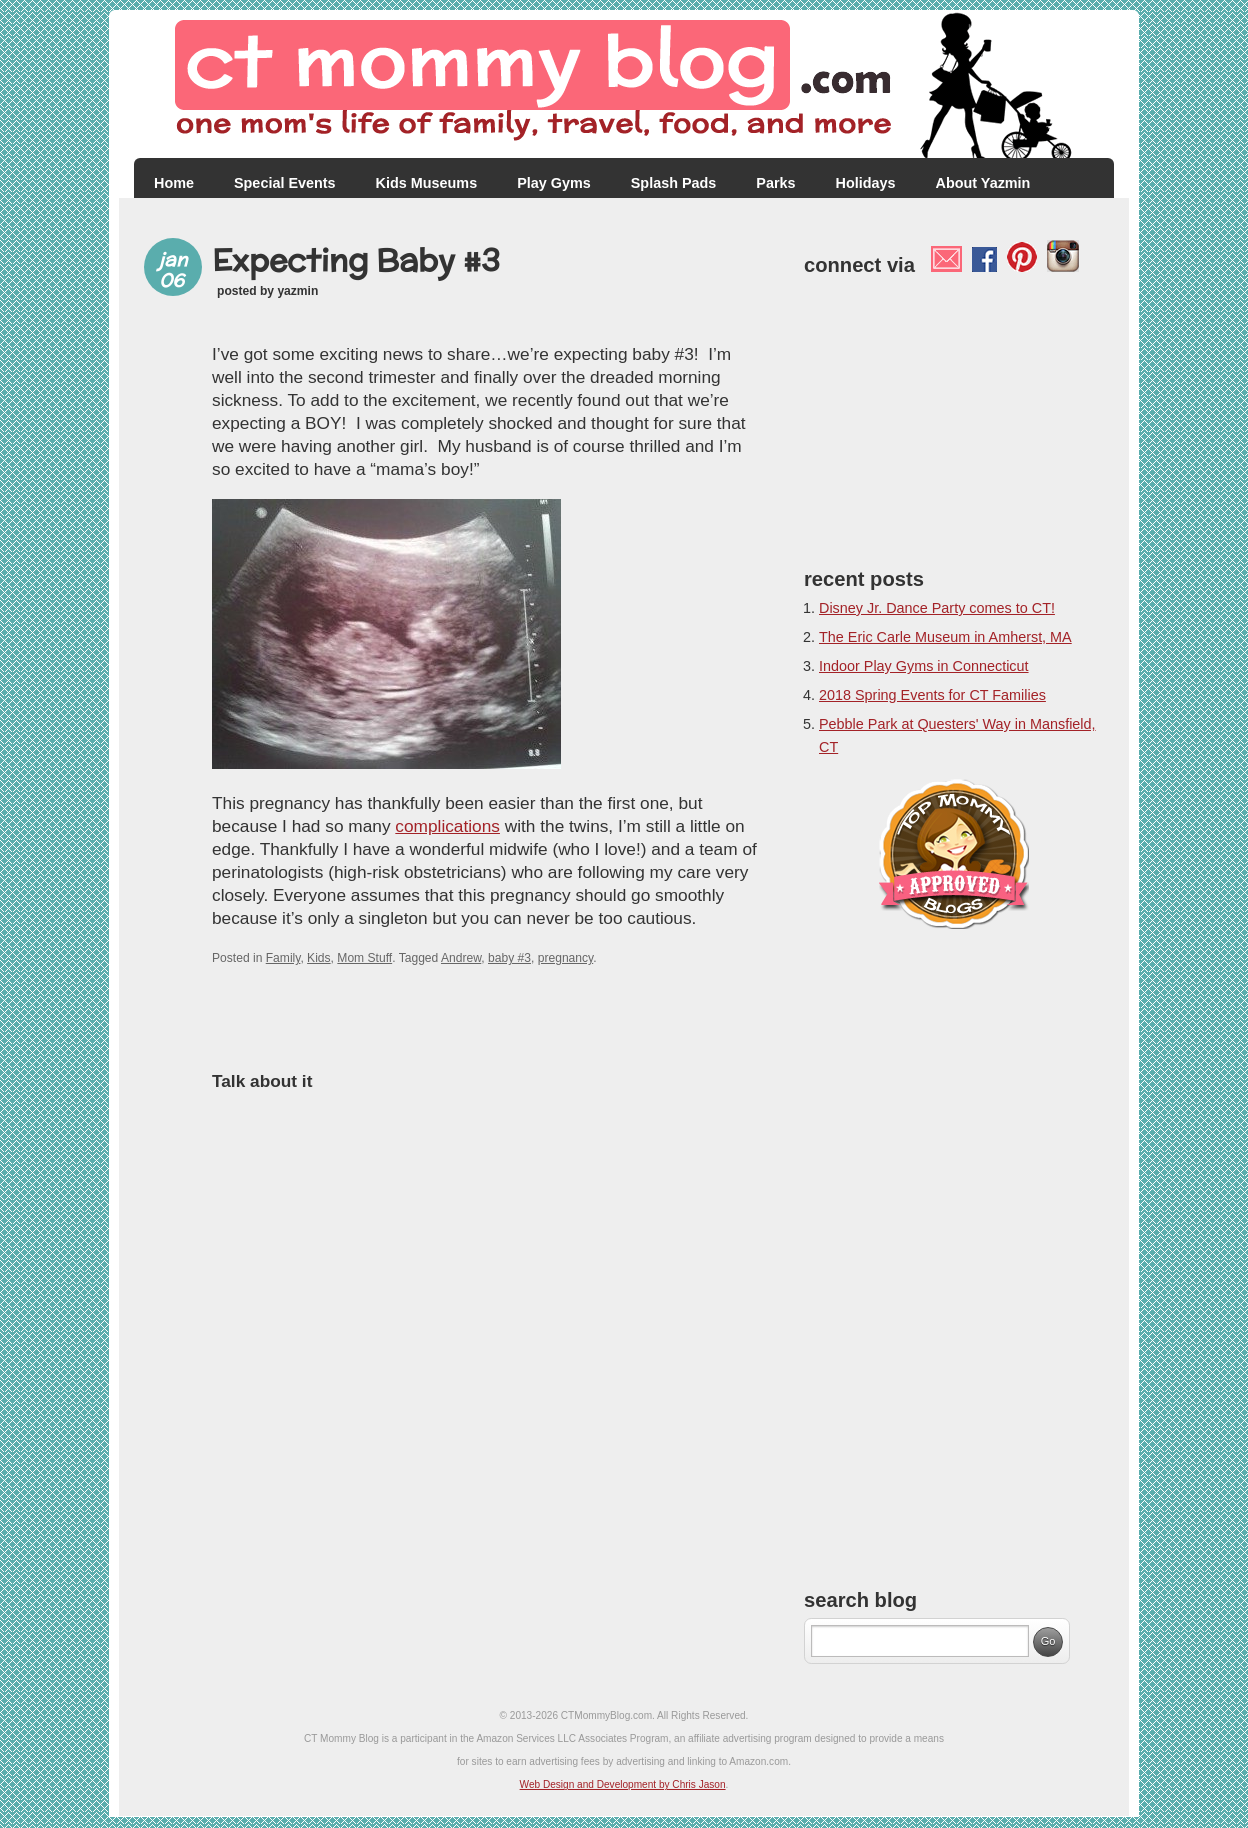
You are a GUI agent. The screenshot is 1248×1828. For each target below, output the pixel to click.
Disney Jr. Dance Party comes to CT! (937, 608)
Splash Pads (674, 183)
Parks (775, 183)
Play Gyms (554, 183)
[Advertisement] (954, 417)
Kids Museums (427, 183)
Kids (319, 958)
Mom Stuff (364, 958)
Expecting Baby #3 (356, 259)
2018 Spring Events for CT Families (932, 695)
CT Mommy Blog (624, 84)
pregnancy (566, 958)
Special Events (285, 183)
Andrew (461, 958)
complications (447, 826)
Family (283, 958)
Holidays (866, 183)
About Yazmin (983, 183)
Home (174, 183)
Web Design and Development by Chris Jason (623, 1784)
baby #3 (509, 958)
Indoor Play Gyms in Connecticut (924, 666)
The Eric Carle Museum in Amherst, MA (945, 637)
